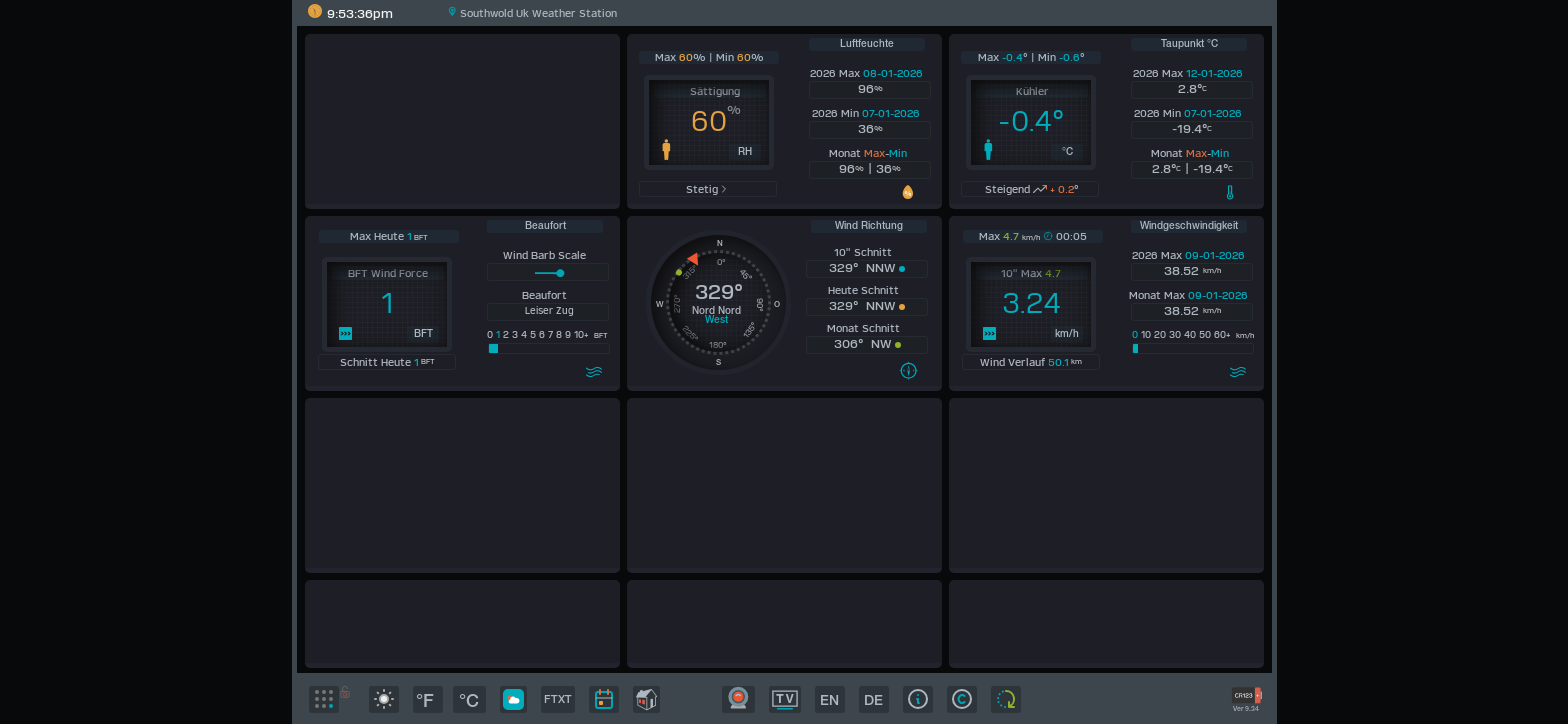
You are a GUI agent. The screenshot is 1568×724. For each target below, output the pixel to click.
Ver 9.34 (1246, 709)
